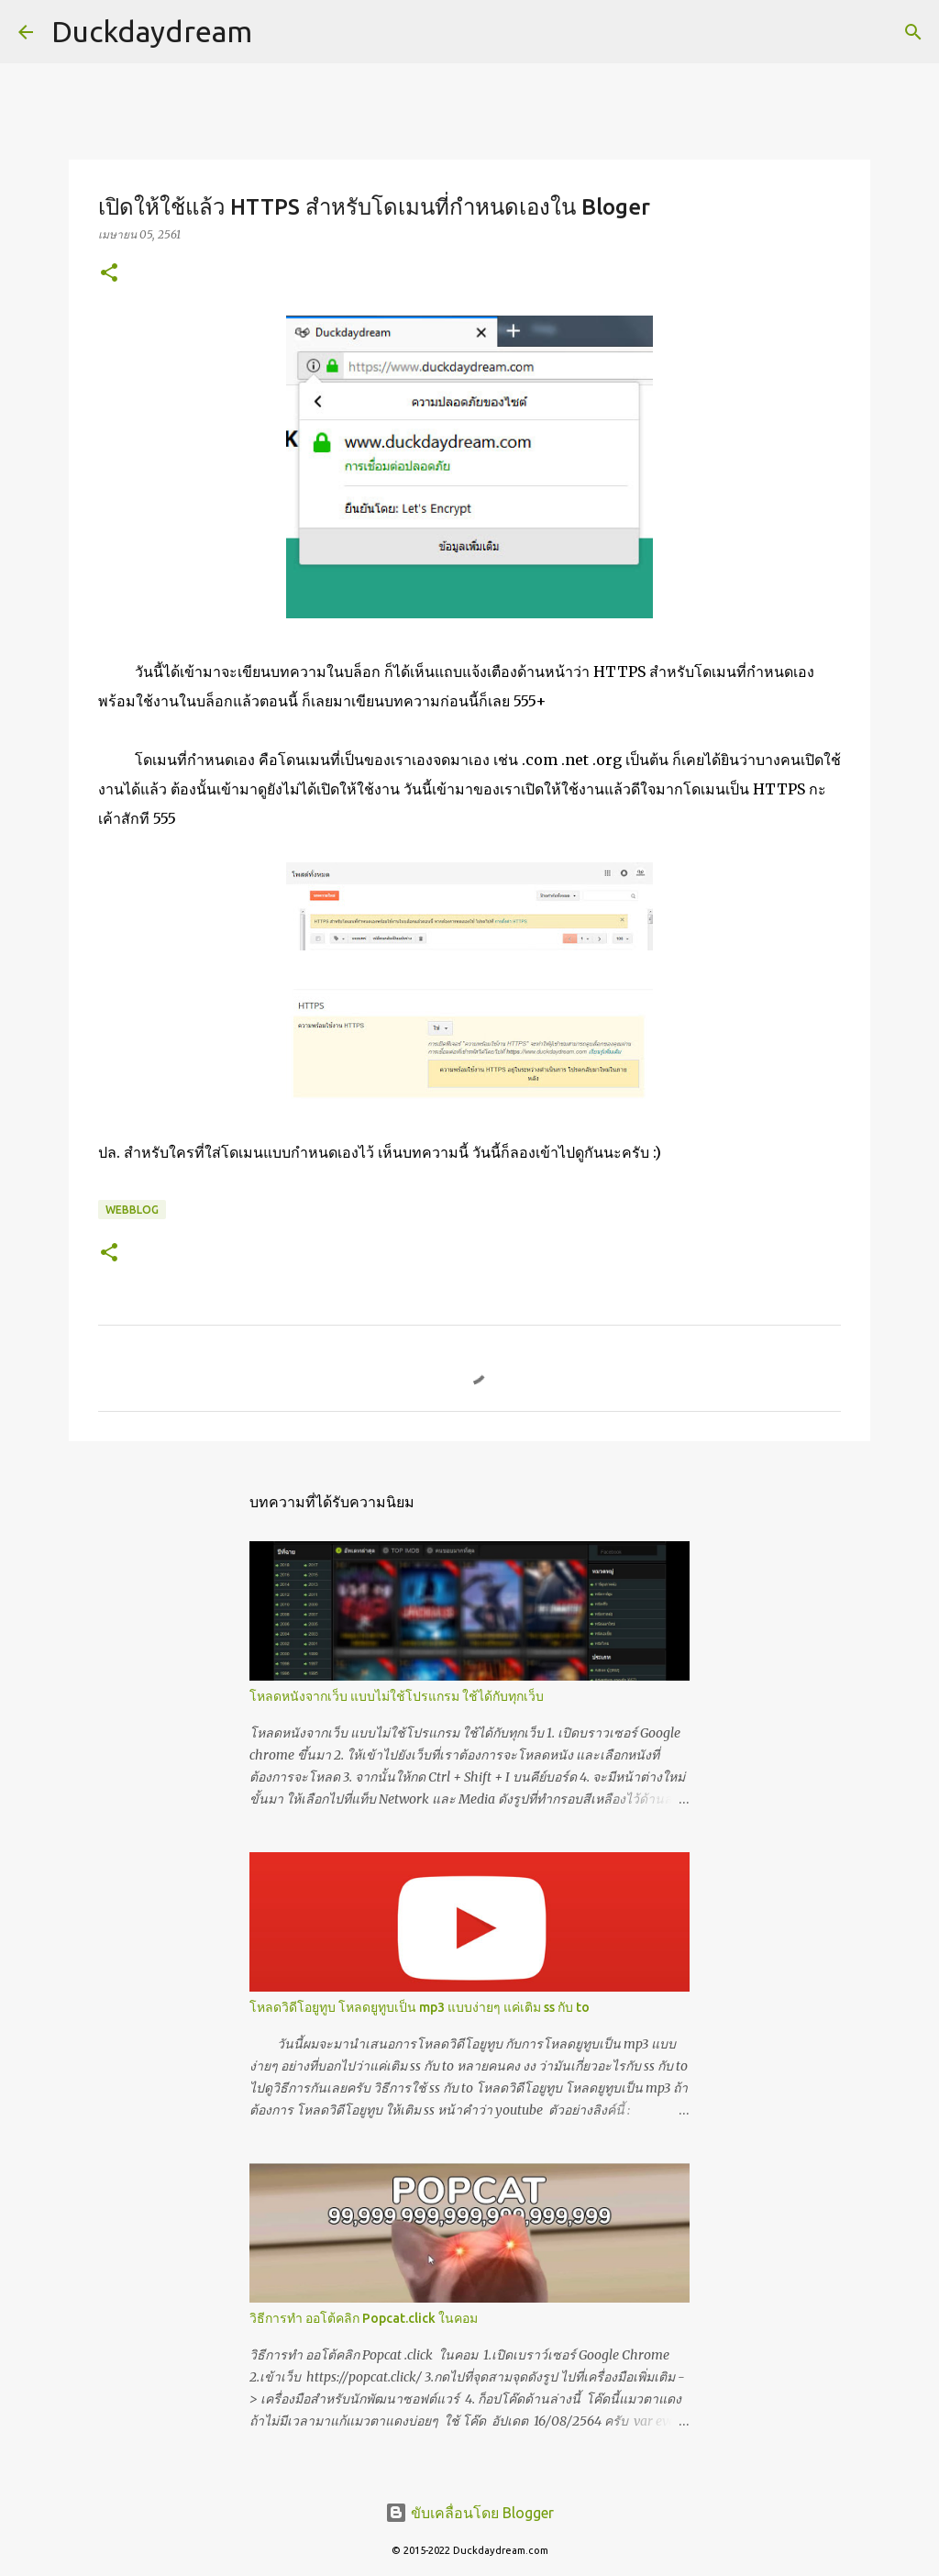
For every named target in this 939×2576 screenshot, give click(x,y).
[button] (109, 273)
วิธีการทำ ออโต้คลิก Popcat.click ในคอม (363, 2318)
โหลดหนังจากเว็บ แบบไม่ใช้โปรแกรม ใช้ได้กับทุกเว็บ (396, 1696)
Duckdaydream (151, 31)
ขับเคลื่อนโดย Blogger (469, 2512)
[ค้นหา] (913, 32)
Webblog (132, 1210)
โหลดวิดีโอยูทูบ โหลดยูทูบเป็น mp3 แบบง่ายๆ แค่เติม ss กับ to (419, 2007)
